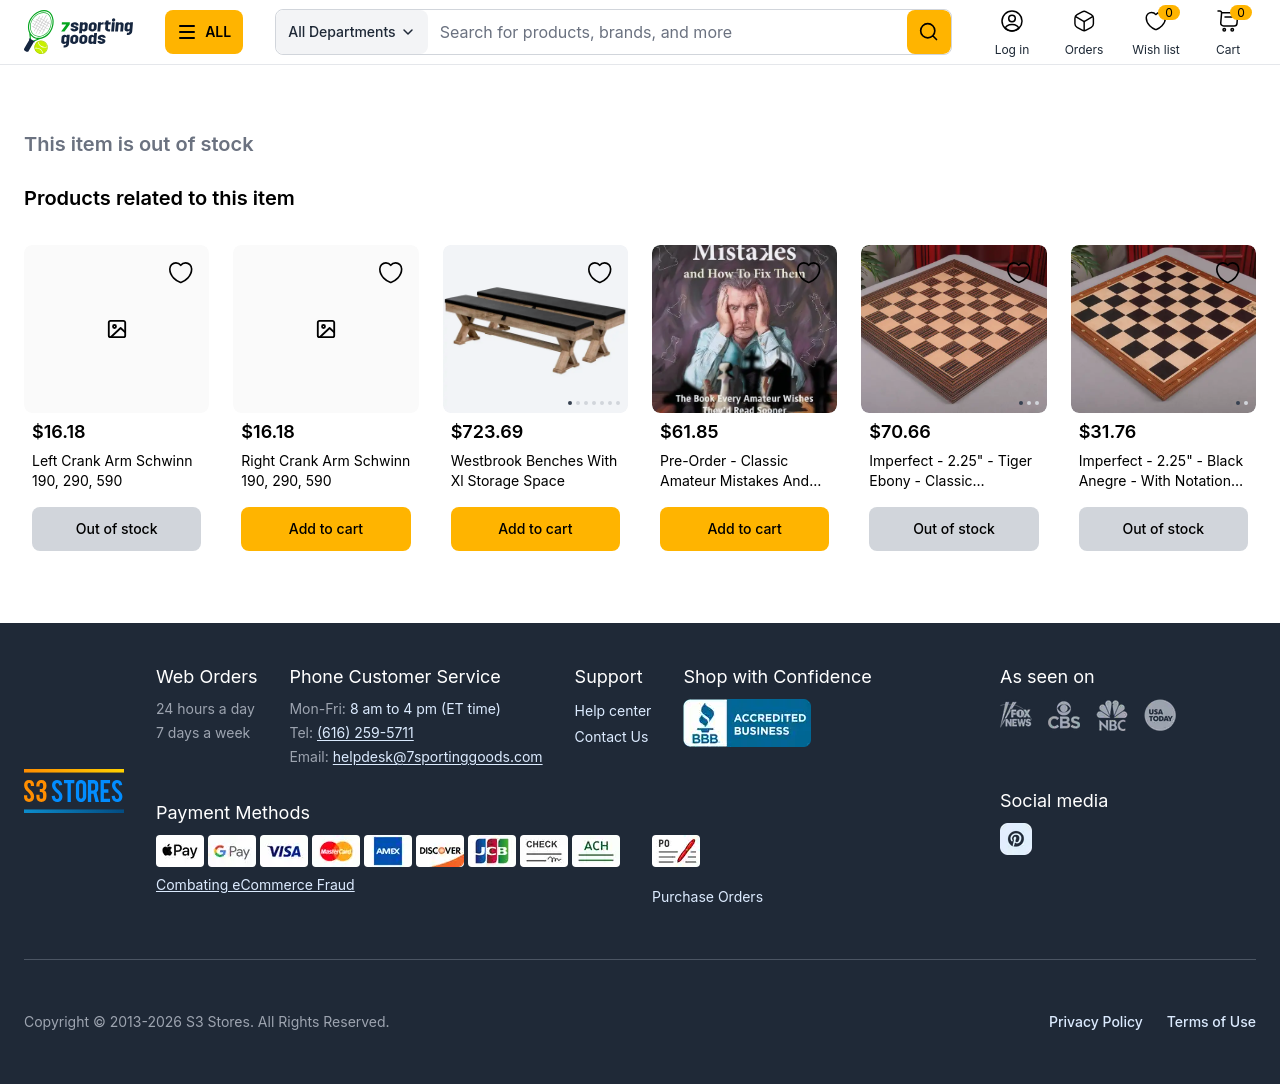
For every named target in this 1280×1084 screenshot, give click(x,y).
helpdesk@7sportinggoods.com (438, 756)
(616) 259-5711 (365, 732)
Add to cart (326, 528)
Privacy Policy (1096, 1021)
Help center (613, 710)
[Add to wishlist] (181, 273)
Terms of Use (1211, 1021)
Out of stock (117, 528)
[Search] (929, 32)
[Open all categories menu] (204, 32)
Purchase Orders (707, 896)
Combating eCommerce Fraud (255, 884)
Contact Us (612, 736)
